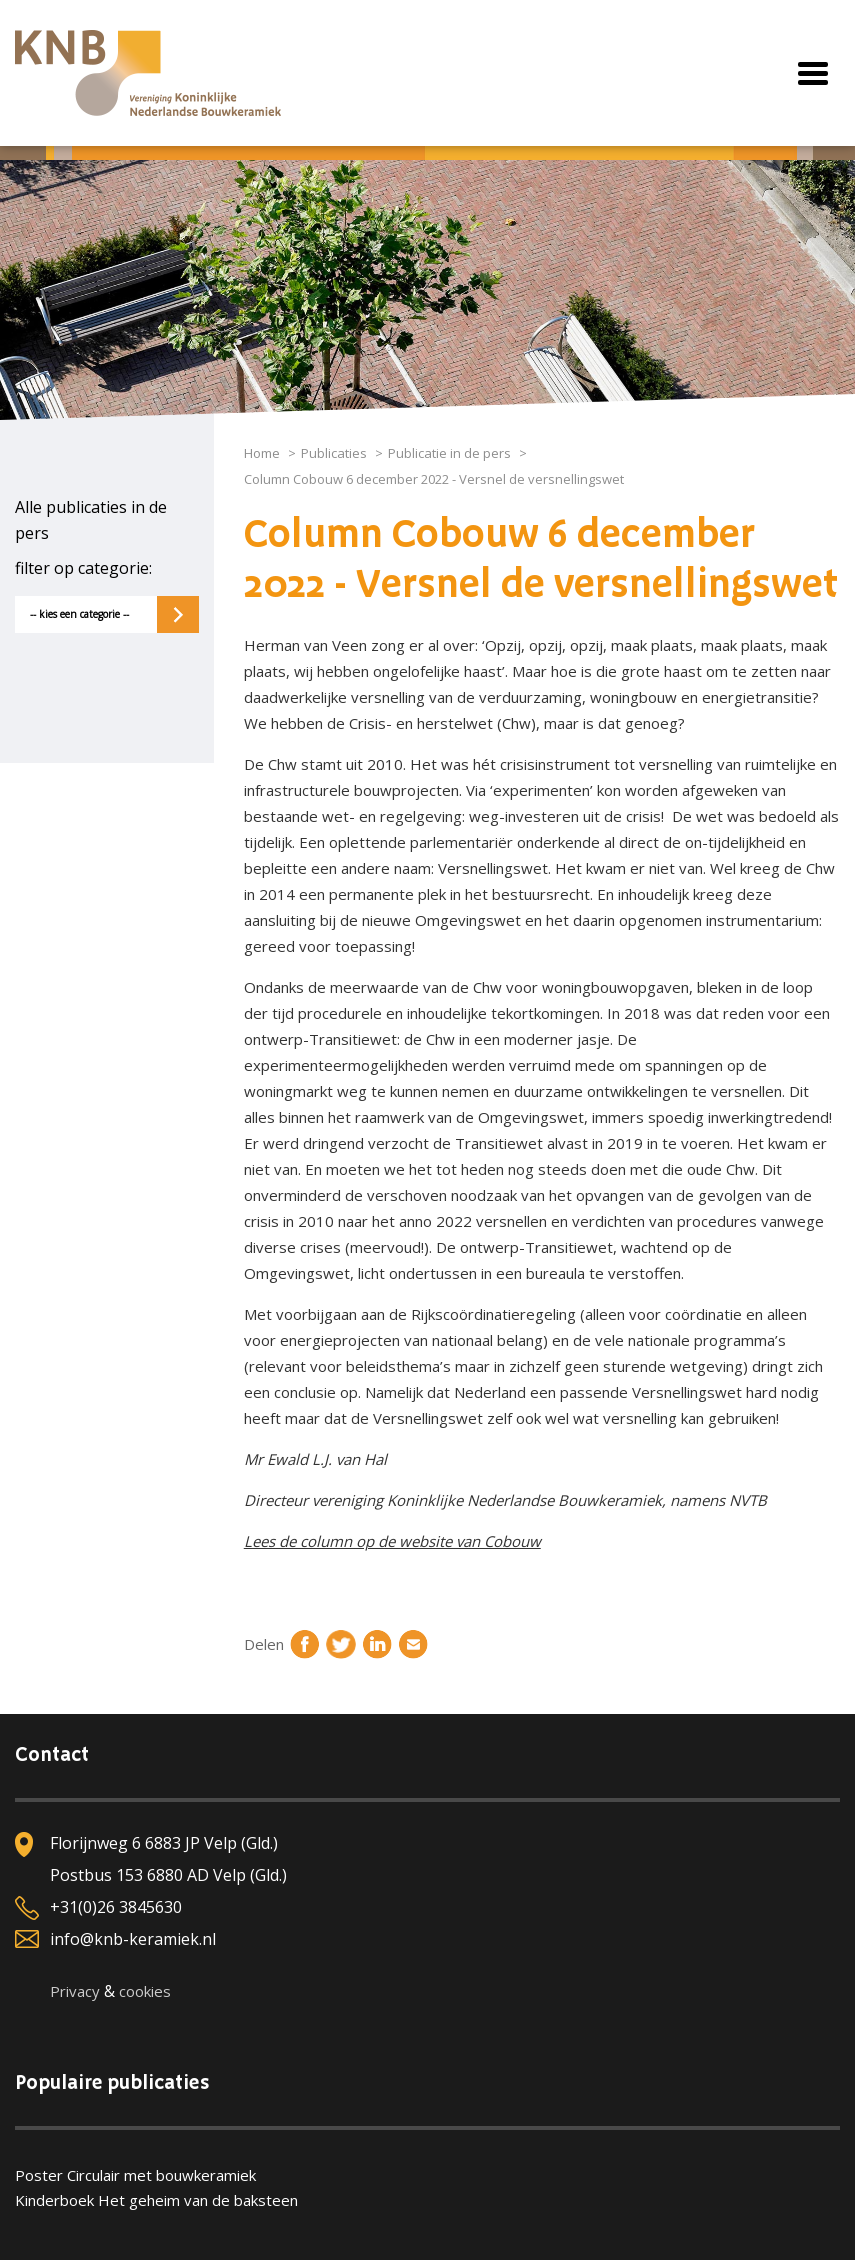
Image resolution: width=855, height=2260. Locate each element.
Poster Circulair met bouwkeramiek (135, 2175)
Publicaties (334, 453)
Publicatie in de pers (449, 453)
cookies (145, 1991)
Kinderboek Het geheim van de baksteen (156, 2200)
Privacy (75, 1991)
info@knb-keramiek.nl (133, 1939)
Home (262, 453)
